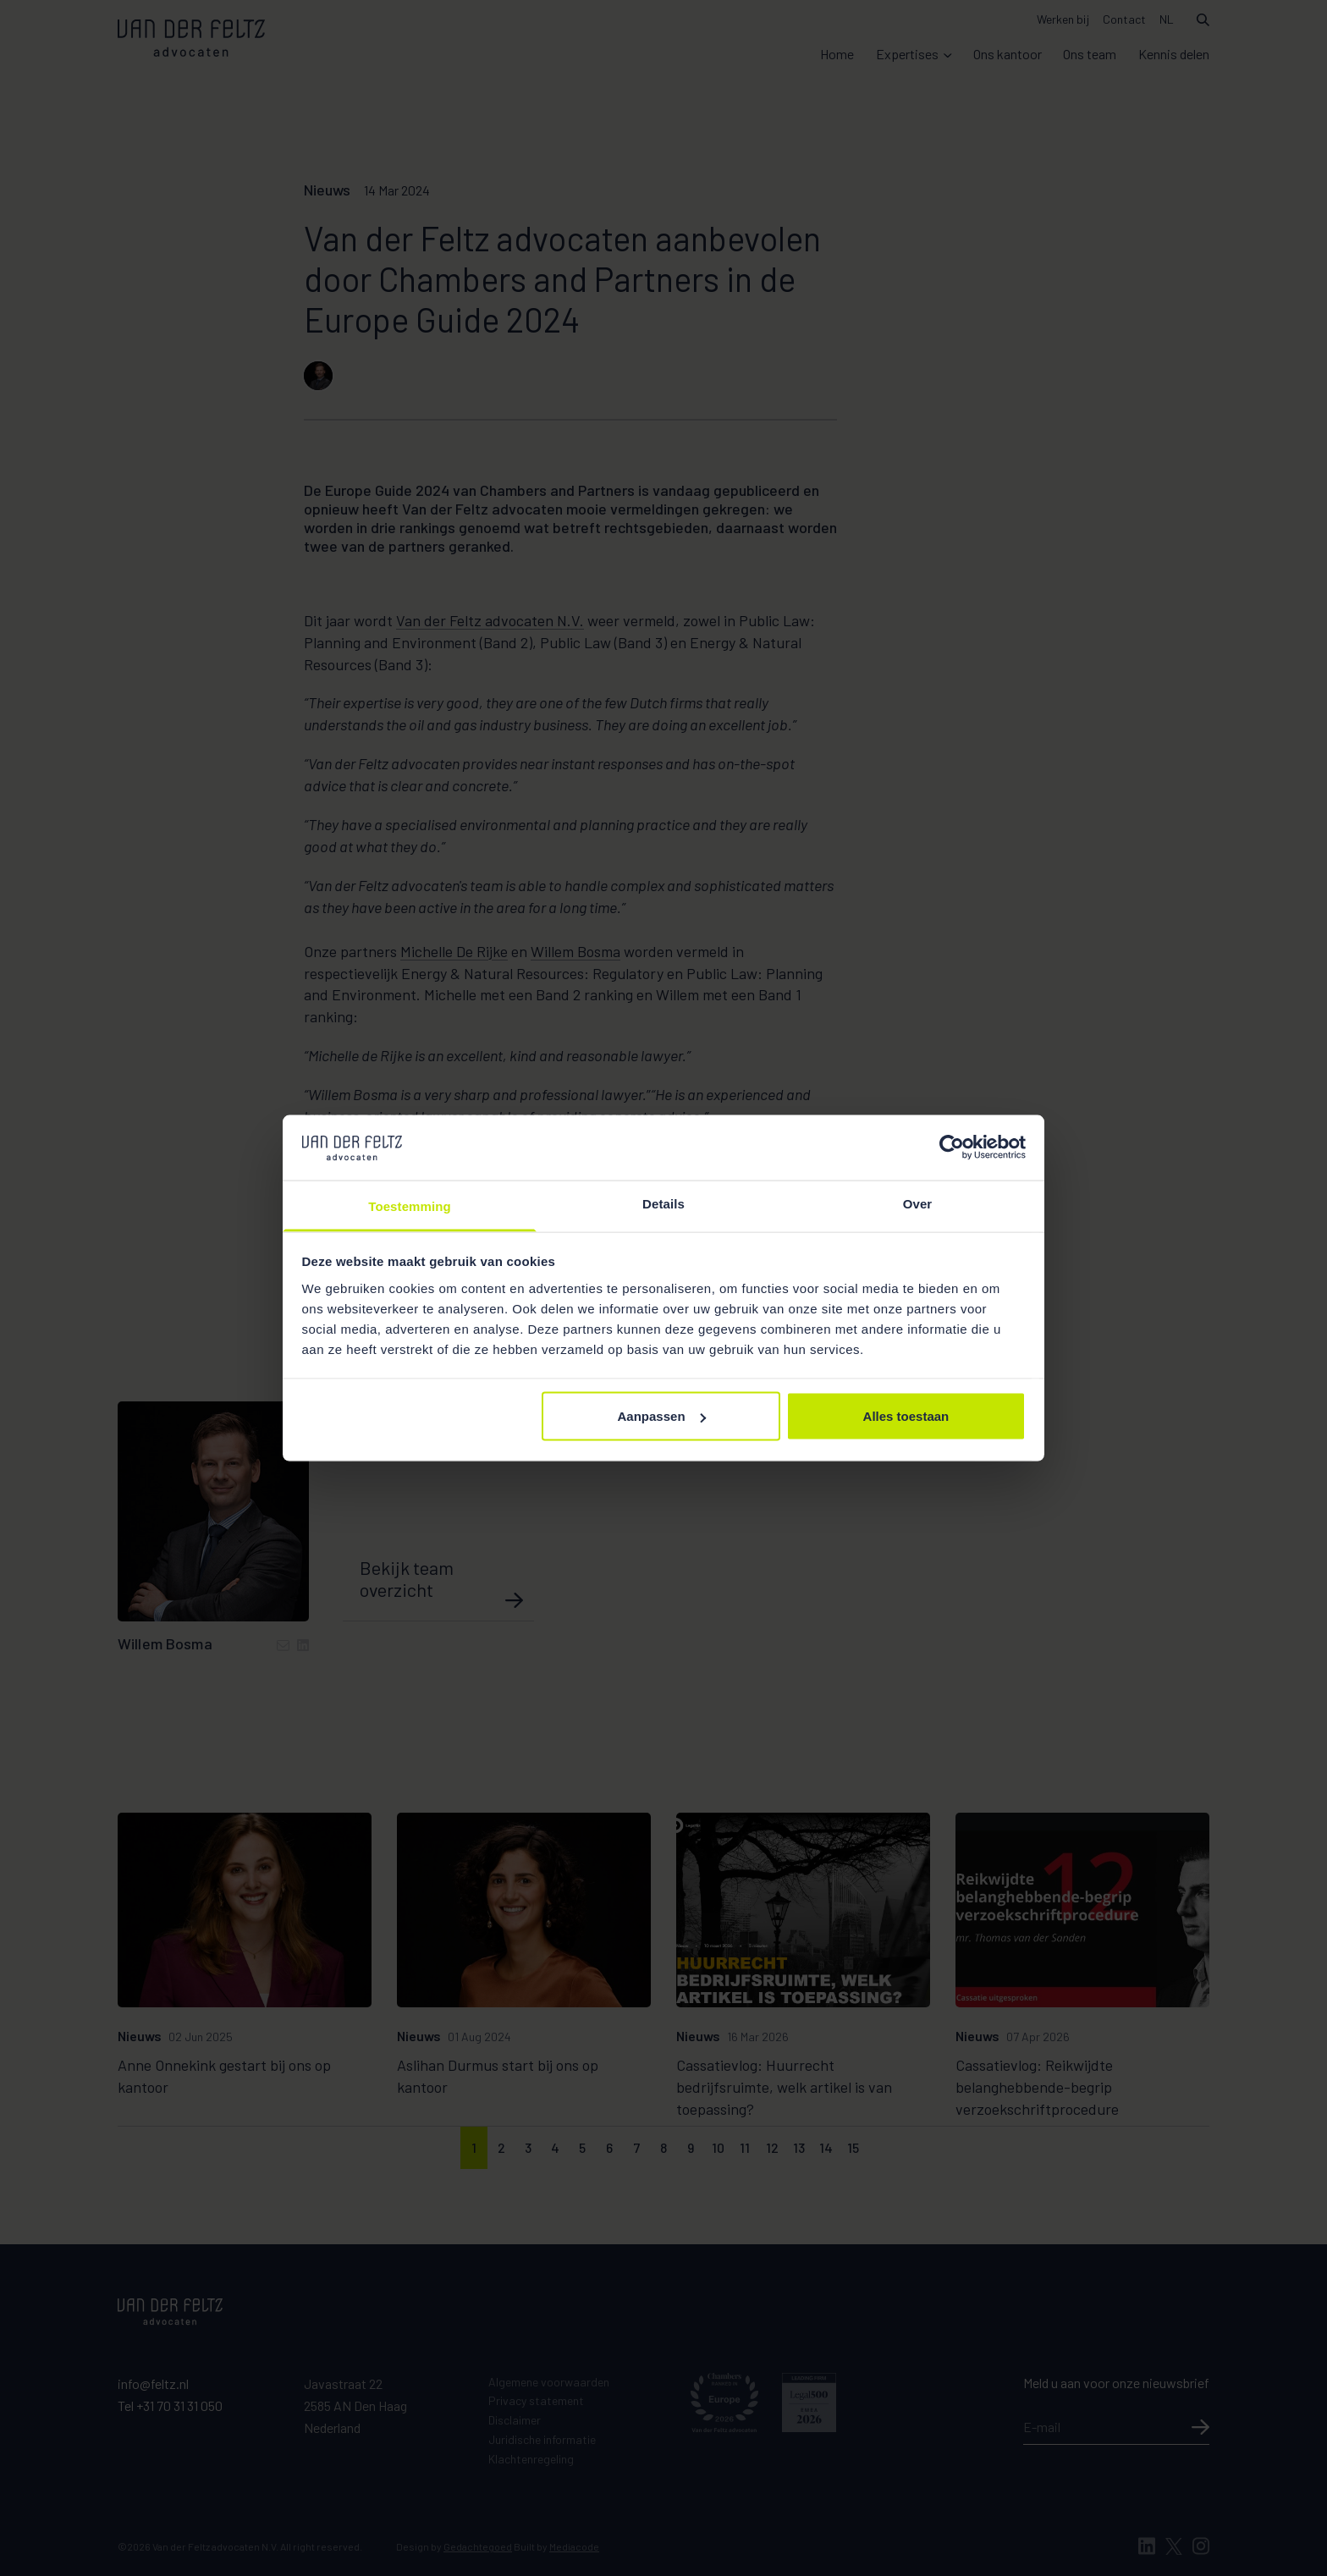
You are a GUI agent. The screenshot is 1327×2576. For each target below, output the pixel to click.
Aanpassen (662, 1416)
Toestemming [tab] (409, 1205)
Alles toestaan (906, 1416)
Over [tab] (918, 1203)
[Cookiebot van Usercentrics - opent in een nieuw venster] (952, 1147)
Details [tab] (663, 1203)
